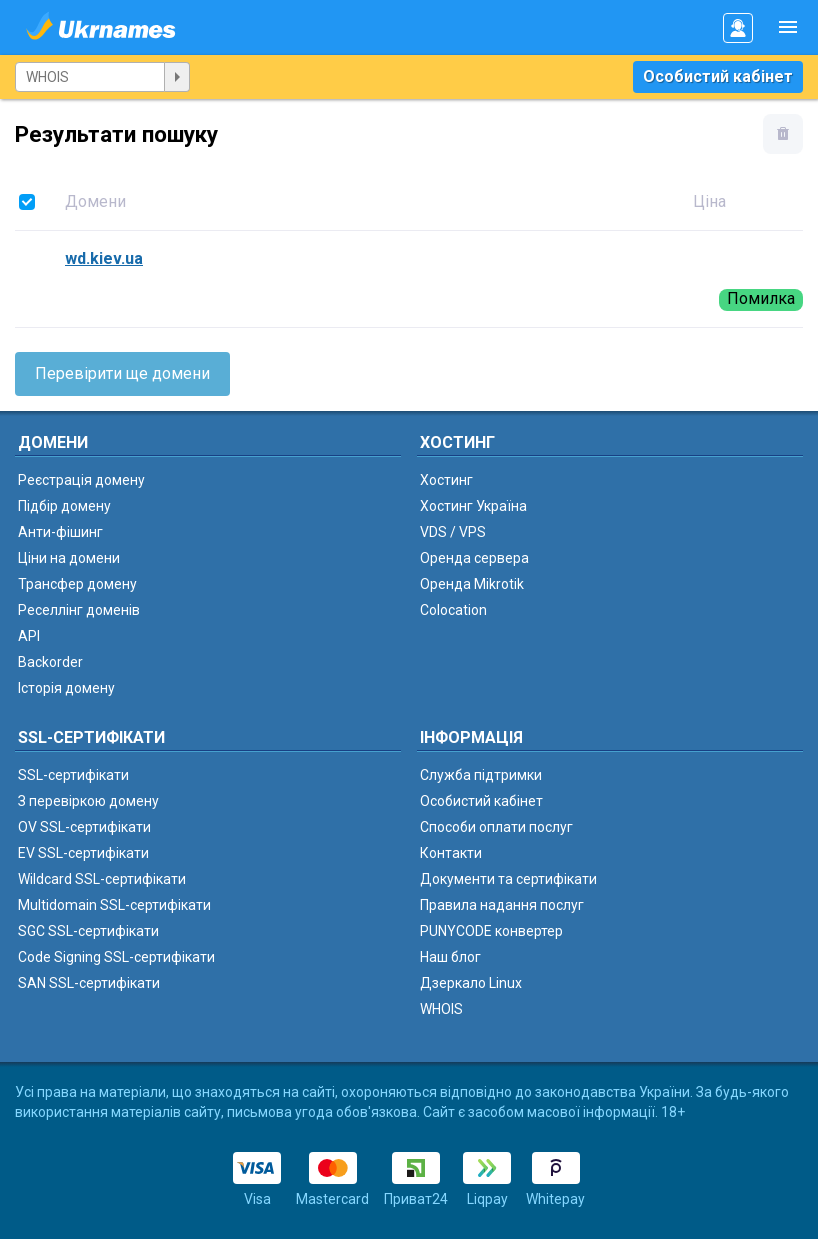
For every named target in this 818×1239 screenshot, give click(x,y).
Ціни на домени (69, 558)
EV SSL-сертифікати (83, 853)
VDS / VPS (453, 532)
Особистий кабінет (718, 76)
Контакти (451, 853)
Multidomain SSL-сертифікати (114, 905)
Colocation (453, 610)
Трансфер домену (77, 584)
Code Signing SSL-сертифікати (116, 957)
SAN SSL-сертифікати (89, 983)
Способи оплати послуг (496, 827)
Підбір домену (64, 506)
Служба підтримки (481, 775)
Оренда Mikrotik (472, 584)
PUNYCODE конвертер (491, 931)
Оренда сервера (474, 558)
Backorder (50, 662)
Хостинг (446, 480)
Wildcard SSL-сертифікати (102, 879)
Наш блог (450, 957)
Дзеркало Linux (471, 983)
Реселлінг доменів (79, 610)
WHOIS (441, 1009)
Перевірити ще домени (122, 373)
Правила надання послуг (502, 905)
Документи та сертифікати (508, 879)
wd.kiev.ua (104, 258)
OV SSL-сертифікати (84, 827)
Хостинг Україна (473, 506)
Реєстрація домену (81, 480)
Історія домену (66, 688)
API (29, 636)
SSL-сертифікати (73, 775)
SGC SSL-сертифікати (88, 931)
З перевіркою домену (88, 801)
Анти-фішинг (60, 532)
